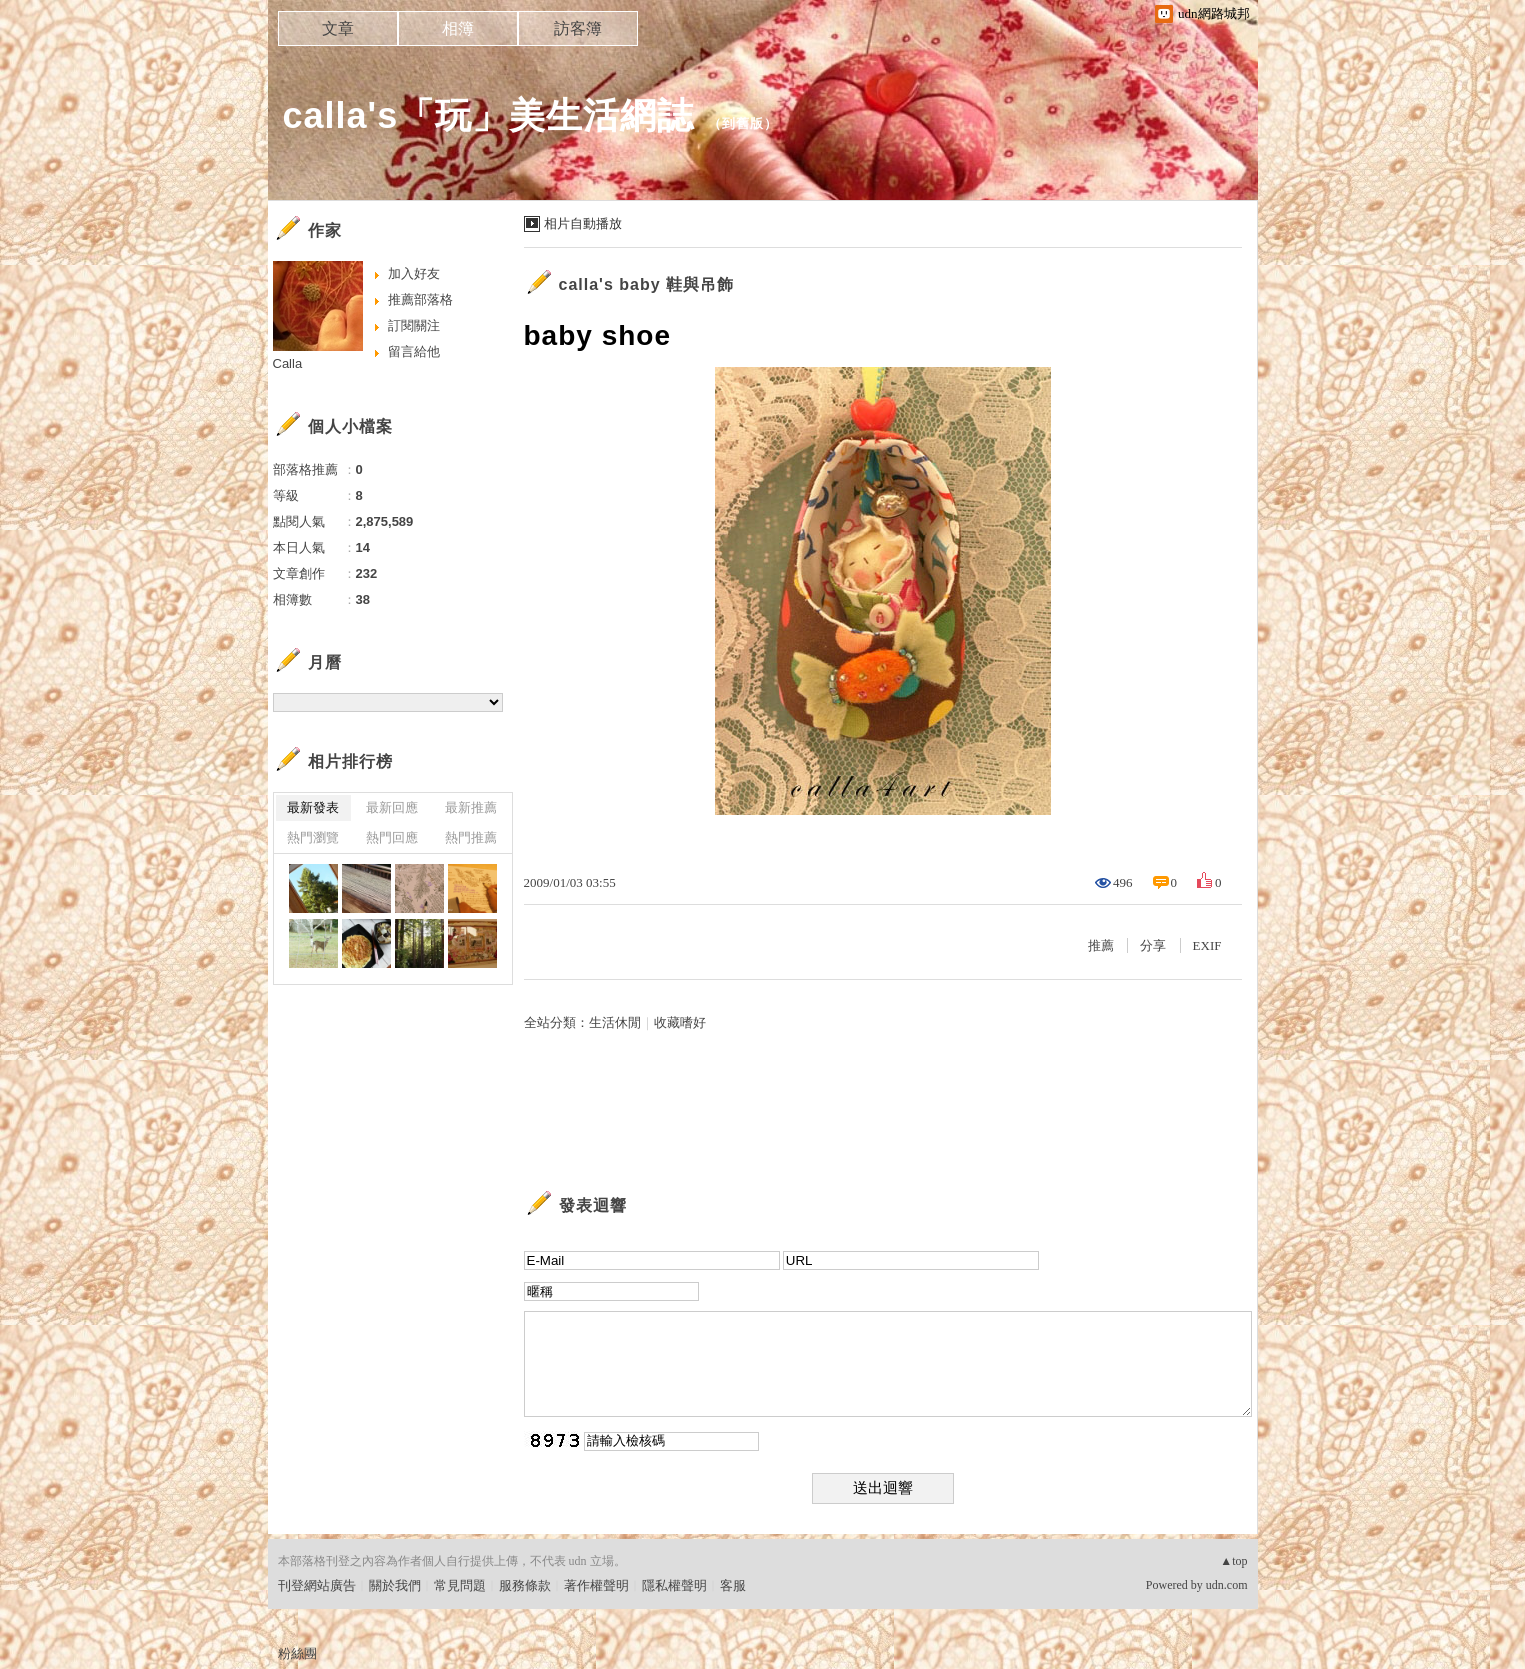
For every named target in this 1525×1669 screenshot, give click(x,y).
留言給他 (414, 351)
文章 (338, 28)
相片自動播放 (583, 223)
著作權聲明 (596, 1585)
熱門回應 (392, 837)
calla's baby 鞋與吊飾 (647, 284)
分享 (1153, 945)
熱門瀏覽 (313, 837)
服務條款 (525, 1585)
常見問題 (460, 1585)
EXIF (1207, 945)
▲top (1233, 1561)
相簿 (458, 28)
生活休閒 (615, 1022)
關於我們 (395, 1585)
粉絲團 (297, 1653)
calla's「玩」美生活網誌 (489, 115)
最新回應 (392, 807)
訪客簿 (578, 28)
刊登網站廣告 (317, 1585)
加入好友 (414, 273)
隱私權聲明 (674, 1585)
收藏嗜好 (680, 1022)
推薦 (1101, 945)
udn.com (1227, 1585)
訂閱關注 (414, 325)
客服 (733, 1585)
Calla (288, 363)
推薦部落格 (420, 299)
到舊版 (743, 123)
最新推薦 (471, 807)
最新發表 (313, 807)
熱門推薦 (471, 837)
